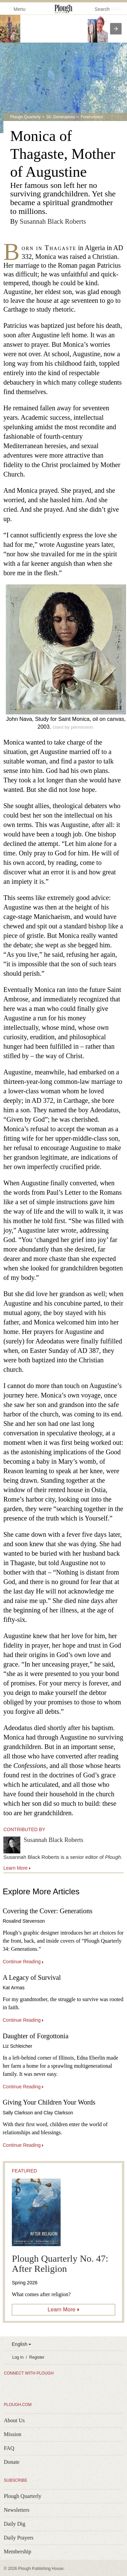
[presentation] (116, 28)
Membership (17, 2551)
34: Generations (60, 117)
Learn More (62, 2309)
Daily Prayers (19, 2538)
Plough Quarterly (25, 117)
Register (36, 2357)
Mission (12, 2434)
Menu (15, 8)
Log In (17, 2357)
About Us (14, 2420)
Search (101, 9)
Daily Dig (14, 2524)
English (19, 2344)
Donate (11, 2462)
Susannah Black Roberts (53, 221)
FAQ (9, 2448)
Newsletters (16, 2510)
